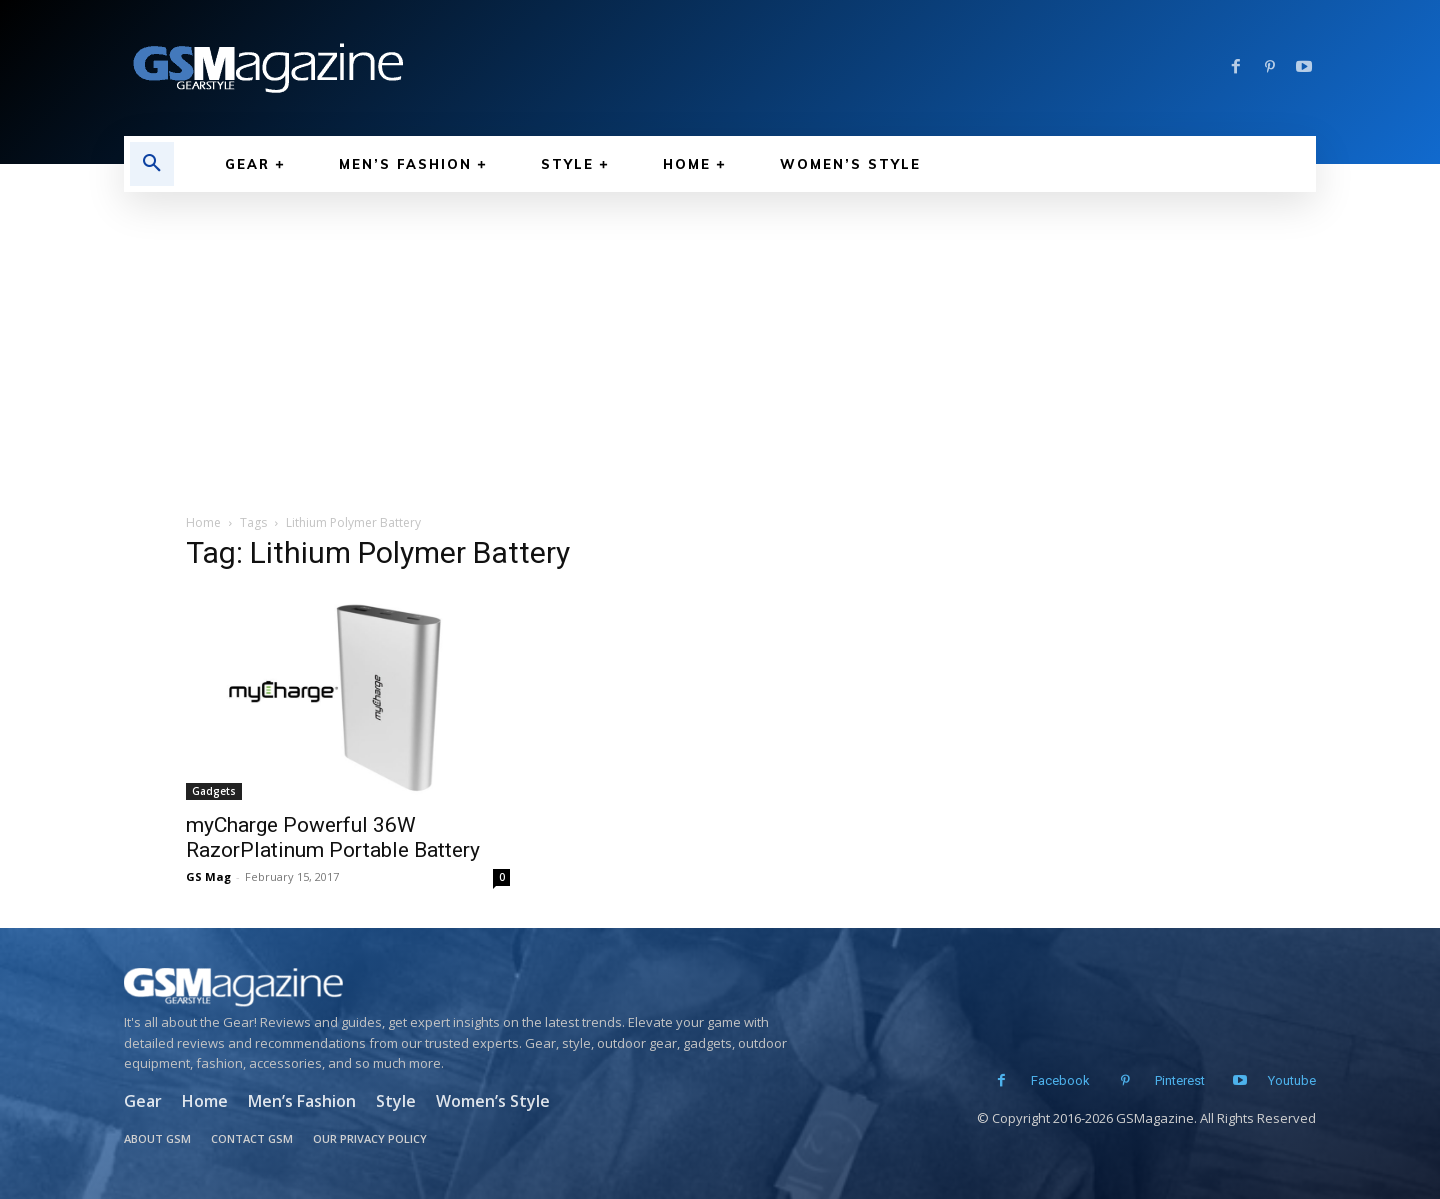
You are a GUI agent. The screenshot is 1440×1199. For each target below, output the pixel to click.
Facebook (1058, 1080)
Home (203, 522)
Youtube (1292, 1080)
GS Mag (208, 876)
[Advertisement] (720, 342)
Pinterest (1178, 1080)
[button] (152, 164)
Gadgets (214, 791)
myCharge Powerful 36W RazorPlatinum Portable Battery (333, 837)
